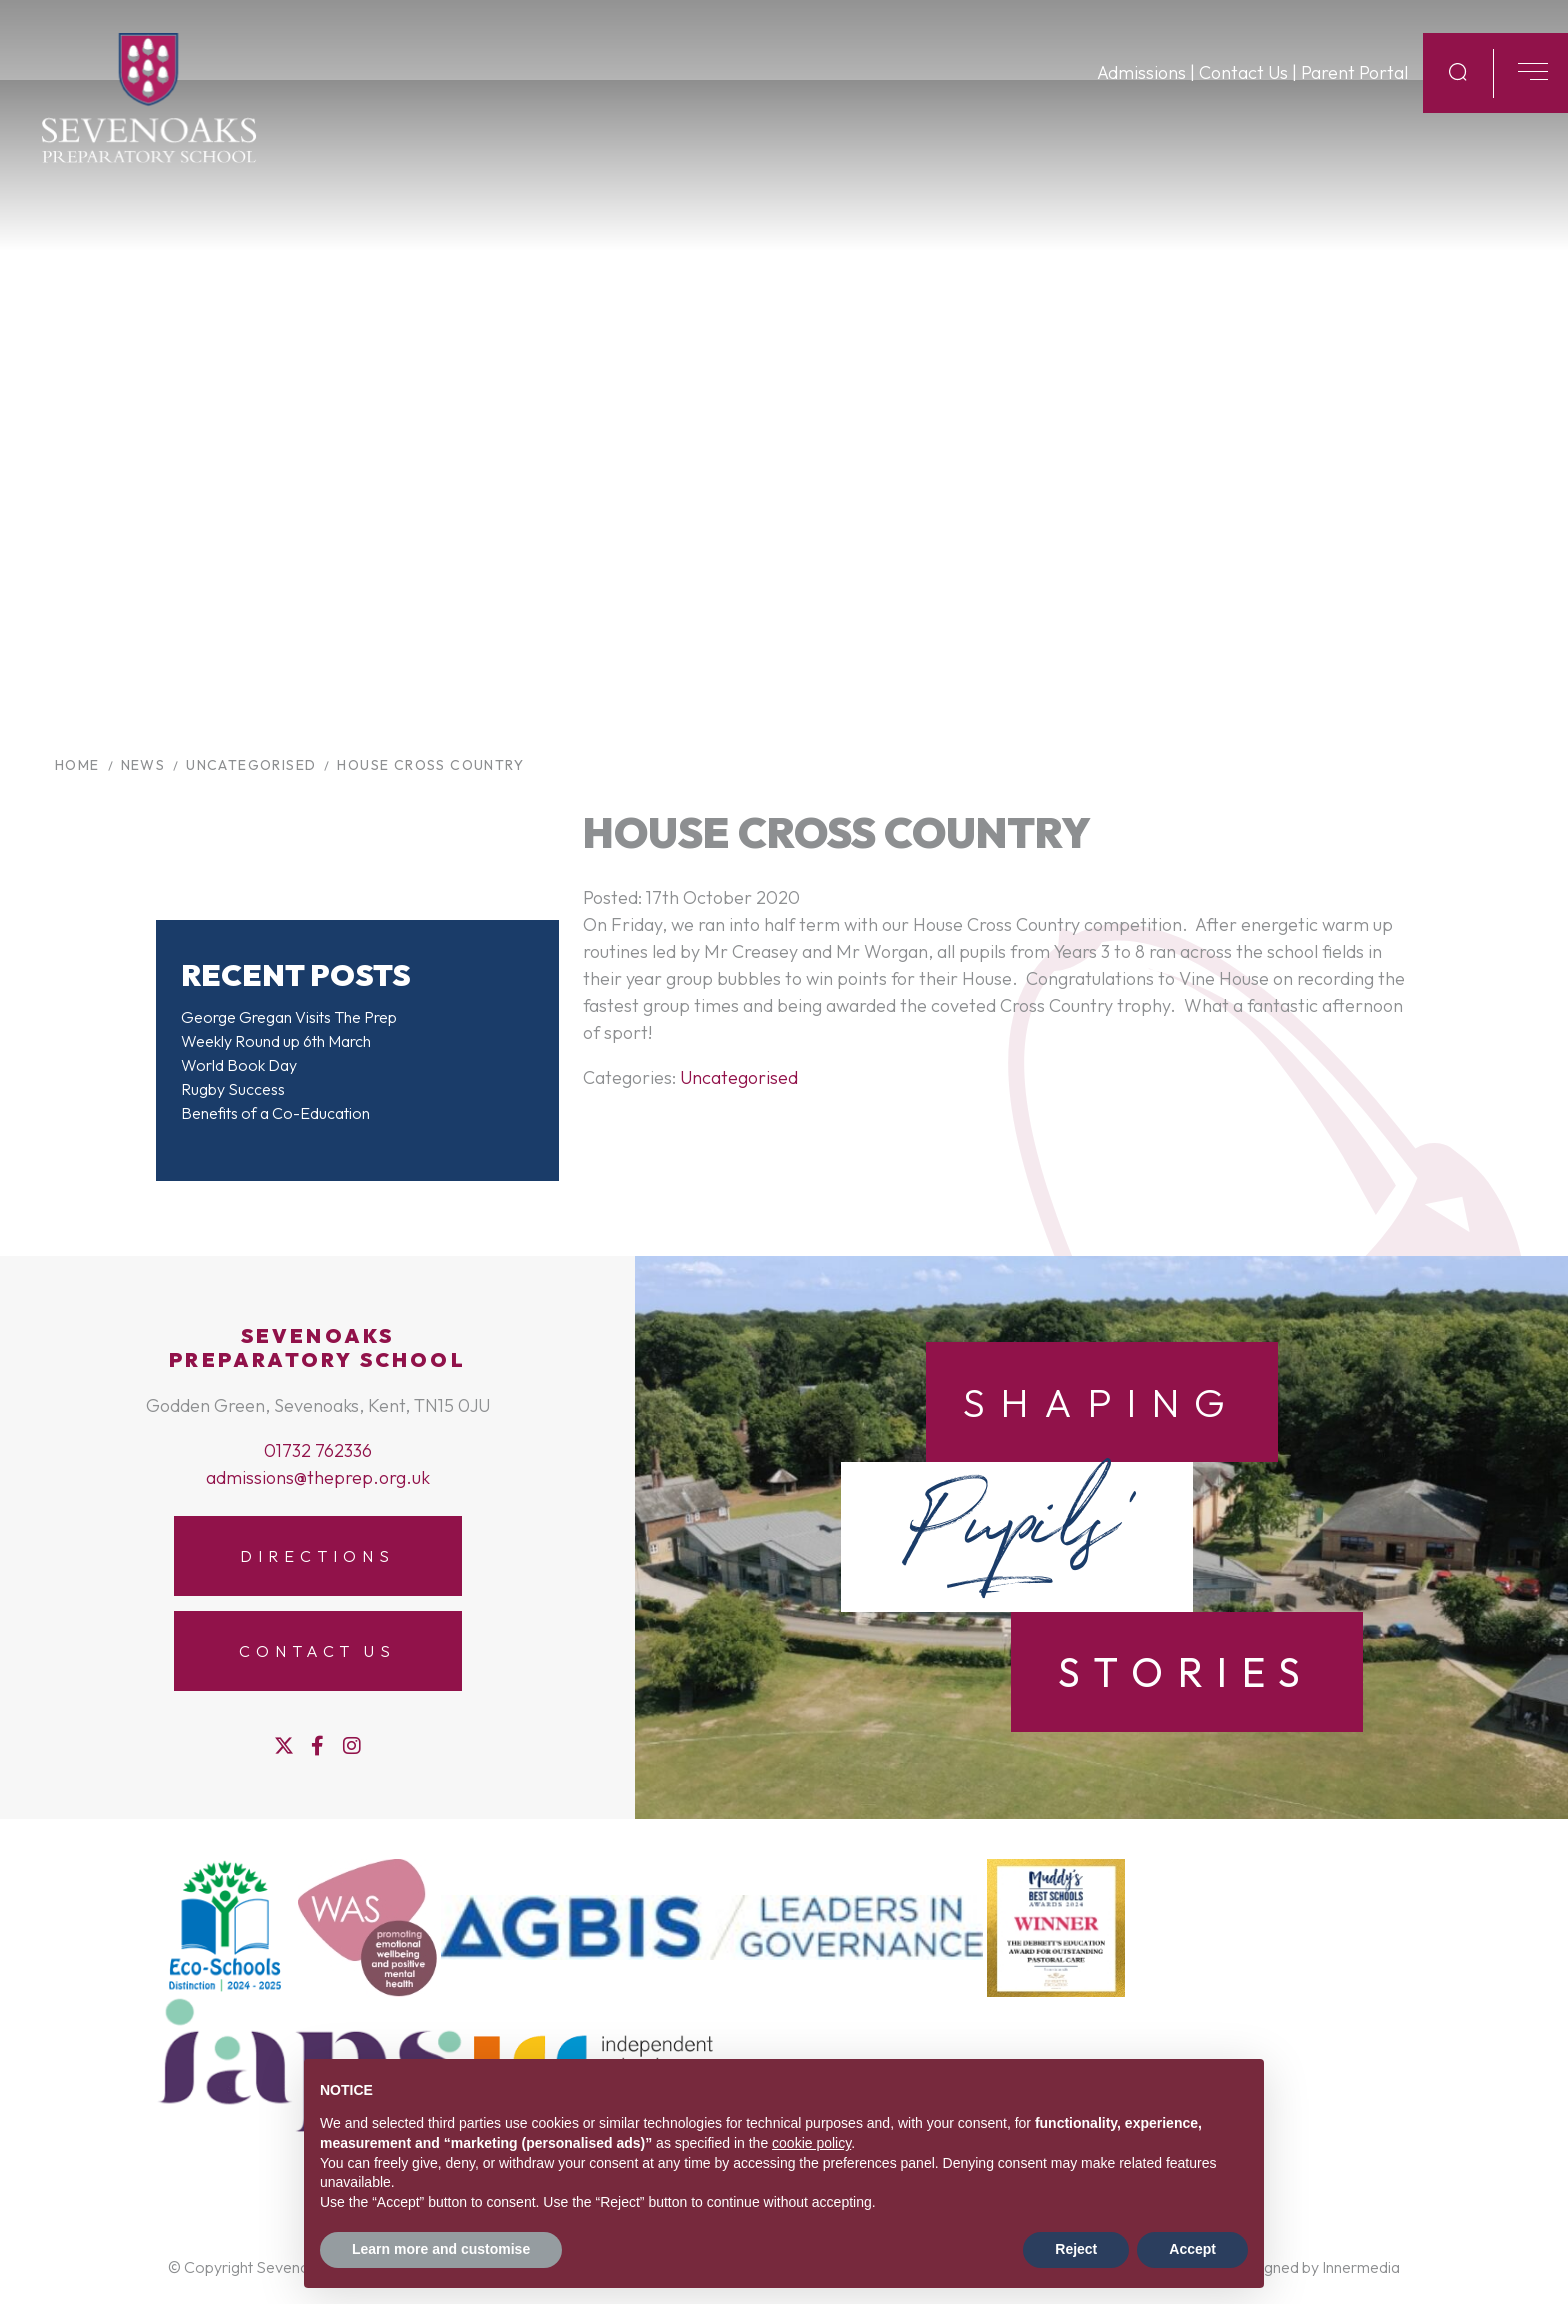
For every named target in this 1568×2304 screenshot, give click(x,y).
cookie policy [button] (811, 2143)
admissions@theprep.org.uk (318, 1477)
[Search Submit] (1458, 89)
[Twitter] (284, 1746)
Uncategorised (739, 1077)
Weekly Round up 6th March (276, 1041)
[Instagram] (352, 1746)
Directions (317, 1556)
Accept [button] (1192, 2249)
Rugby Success (233, 1089)
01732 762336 (318, 1450)
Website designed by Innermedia (1288, 2267)
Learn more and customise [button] (441, 2249)
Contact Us (1243, 90)
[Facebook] (317, 1746)
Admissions (1141, 90)
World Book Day (239, 1065)
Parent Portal (1354, 90)
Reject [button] (1076, 2249)
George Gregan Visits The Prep (289, 1017)
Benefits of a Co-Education (275, 1113)
